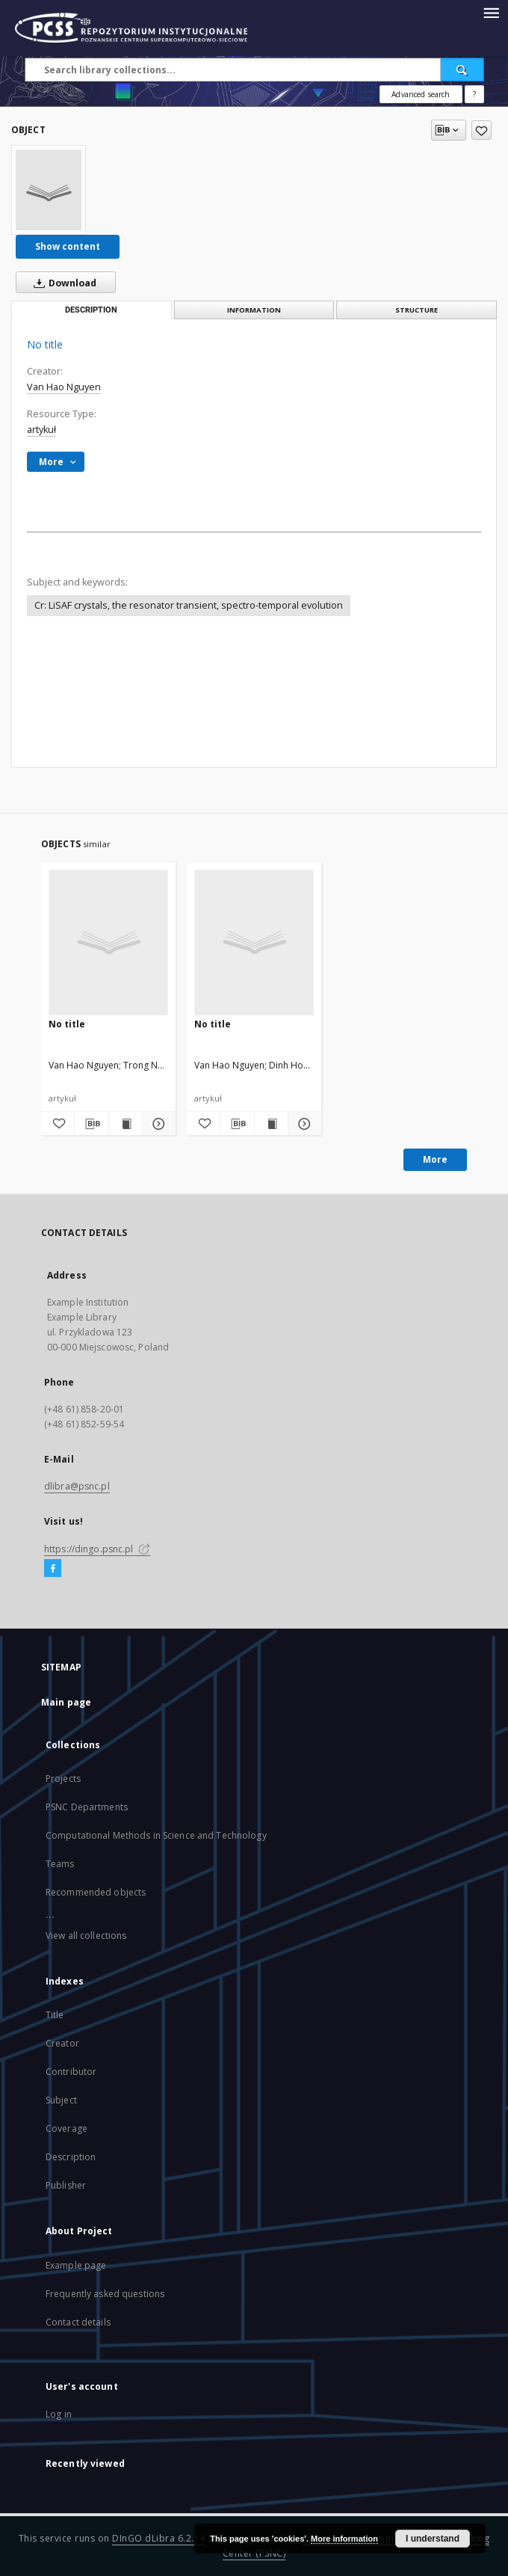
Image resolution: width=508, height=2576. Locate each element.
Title (55, 2014)
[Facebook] (52, 1569)
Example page (76, 2265)
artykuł (41, 429)
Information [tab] (254, 310)
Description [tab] (91, 310)
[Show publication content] (125, 1124)
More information (344, 2538)
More (435, 1159)
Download (62, 283)
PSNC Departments (87, 1807)
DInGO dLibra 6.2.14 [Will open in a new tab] (158, 2538)
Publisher (66, 2185)
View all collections (86, 1935)
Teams (60, 1863)
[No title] (48, 190)
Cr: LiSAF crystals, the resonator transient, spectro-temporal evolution (188, 605)
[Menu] (490, 12)
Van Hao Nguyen (64, 387)
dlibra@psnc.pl (77, 1486)
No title (67, 1024)
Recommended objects (96, 1892)
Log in (59, 2414)
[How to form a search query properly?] (474, 94)
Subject (61, 2100)
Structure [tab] (416, 310)
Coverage (66, 2128)
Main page (66, 1702)
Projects (63, 1778)
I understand (432, 2538)
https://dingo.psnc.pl (97, 1549)
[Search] (462, 70)
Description (71, 2157)
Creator (62, 2043)
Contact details (78, 2322)
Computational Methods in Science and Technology (156, 1835)
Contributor (71, 2071)
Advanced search (420, 94)
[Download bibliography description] (91, 1124)
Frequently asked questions (105, 2293)
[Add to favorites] (481, 130)
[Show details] (156, 1124)
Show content (67, 246)
